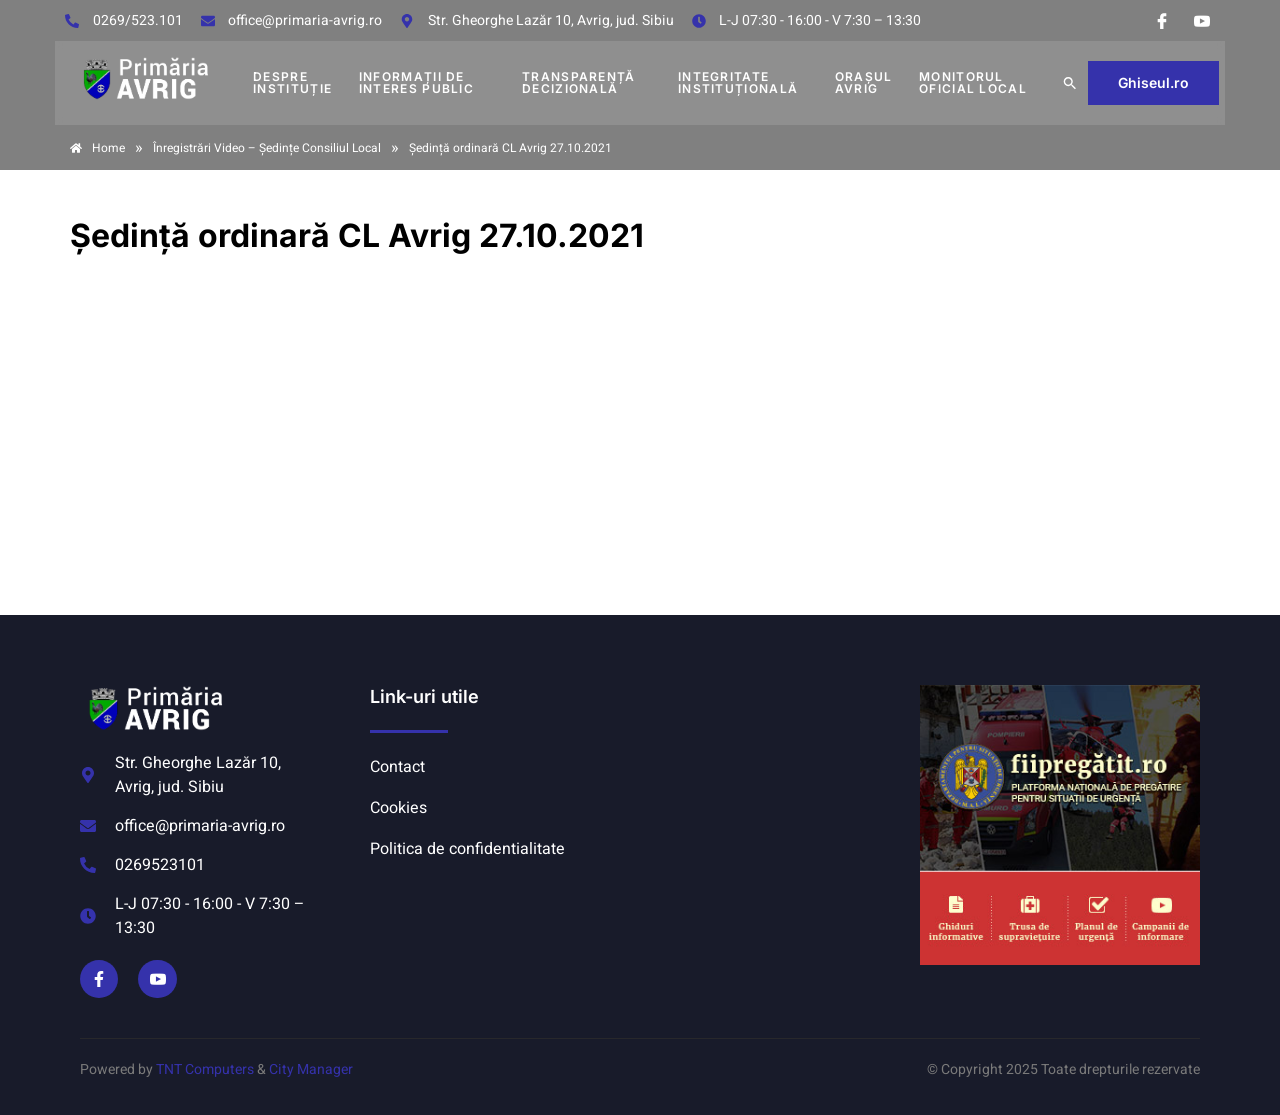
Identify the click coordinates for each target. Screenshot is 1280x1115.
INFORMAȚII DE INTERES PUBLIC (416, 82)
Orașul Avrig (864, 82)
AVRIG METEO (776, 760)
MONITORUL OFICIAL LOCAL (973, 82)
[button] (1070, 83)
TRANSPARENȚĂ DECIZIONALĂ (579, 82)
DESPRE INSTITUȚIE (292, 82)
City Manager (311, 1069)
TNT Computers (205, 1069)
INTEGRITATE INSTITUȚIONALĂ (738, 82)
